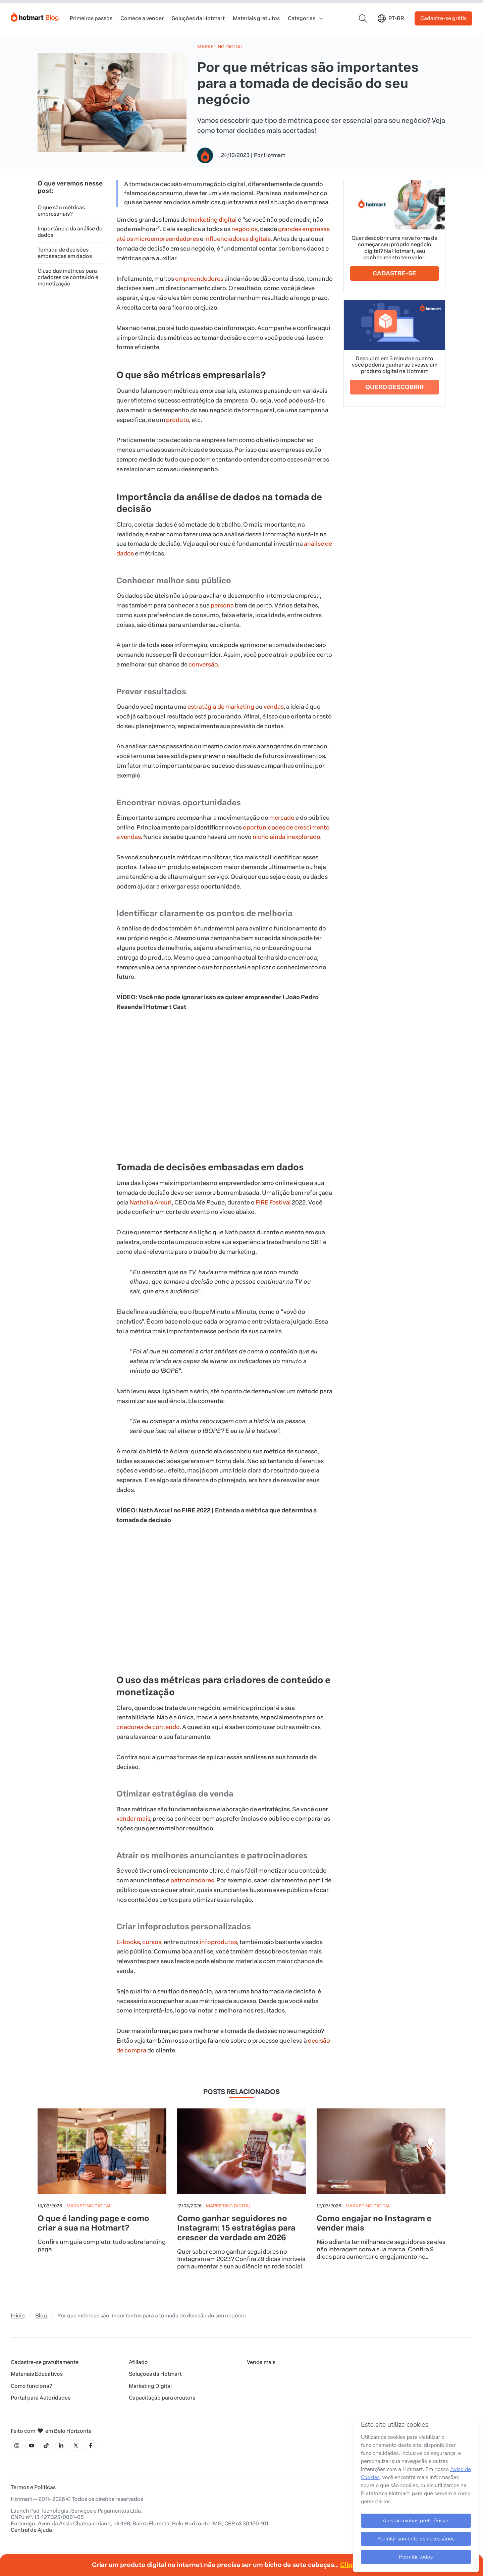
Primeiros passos (91, 18)
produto (177, 420)
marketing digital (213, 219)
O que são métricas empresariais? (61, 210)
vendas (273, 706)
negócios (244, 229)
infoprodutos (218, 1942)
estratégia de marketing (220, 706)
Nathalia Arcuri (150, 1202)
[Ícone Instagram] (17, 2445)
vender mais (133, 1818)
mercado (281, 817)
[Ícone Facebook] (91, 2445)
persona (222, 605)
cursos (151, 1942)
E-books (128, 1942)
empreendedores (199, 278)
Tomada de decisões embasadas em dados (65, 253)
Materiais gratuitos (256, 18)
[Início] (35, 15)
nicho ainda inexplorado (286, 837)
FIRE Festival (273, 1202)
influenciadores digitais (237, 239)
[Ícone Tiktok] (46, 2445)
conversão (203, 664)
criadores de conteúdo (147, 1727)
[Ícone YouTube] (31, 2445)
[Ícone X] (76, 2445)
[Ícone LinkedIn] (61, 2445)
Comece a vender (142, 18)
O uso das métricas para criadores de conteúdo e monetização (68, 277)
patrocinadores (192, 1880)
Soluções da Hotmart (198, 18)
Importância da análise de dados (70, 231)
